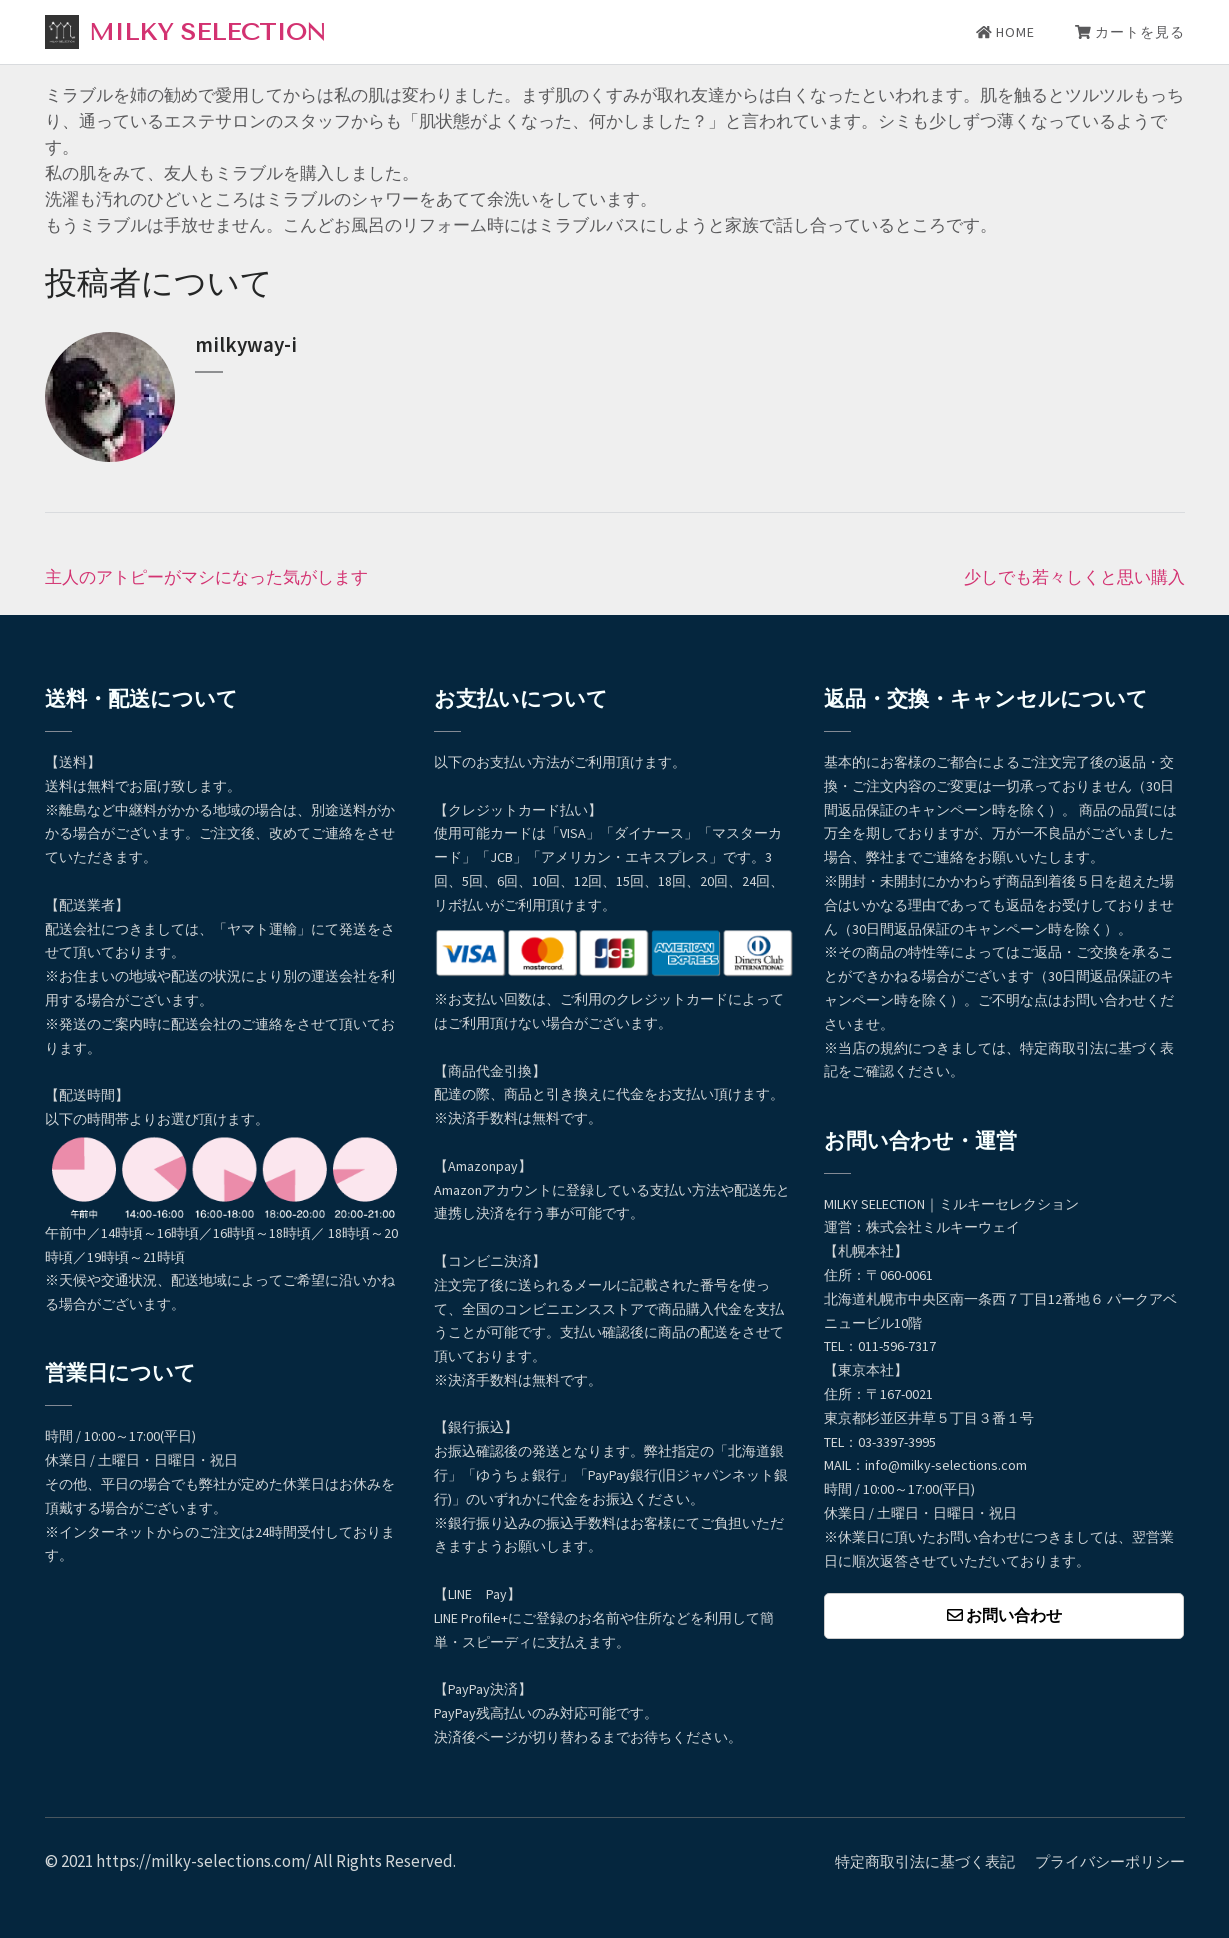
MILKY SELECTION (207, 32)
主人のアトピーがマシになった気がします (206, 577)
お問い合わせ (1004, 1615)
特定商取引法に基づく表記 (925, 1861)
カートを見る (1130, 32)
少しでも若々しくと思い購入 (1074, 577)
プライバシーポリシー (1110, 1861)
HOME (1005, 32)
